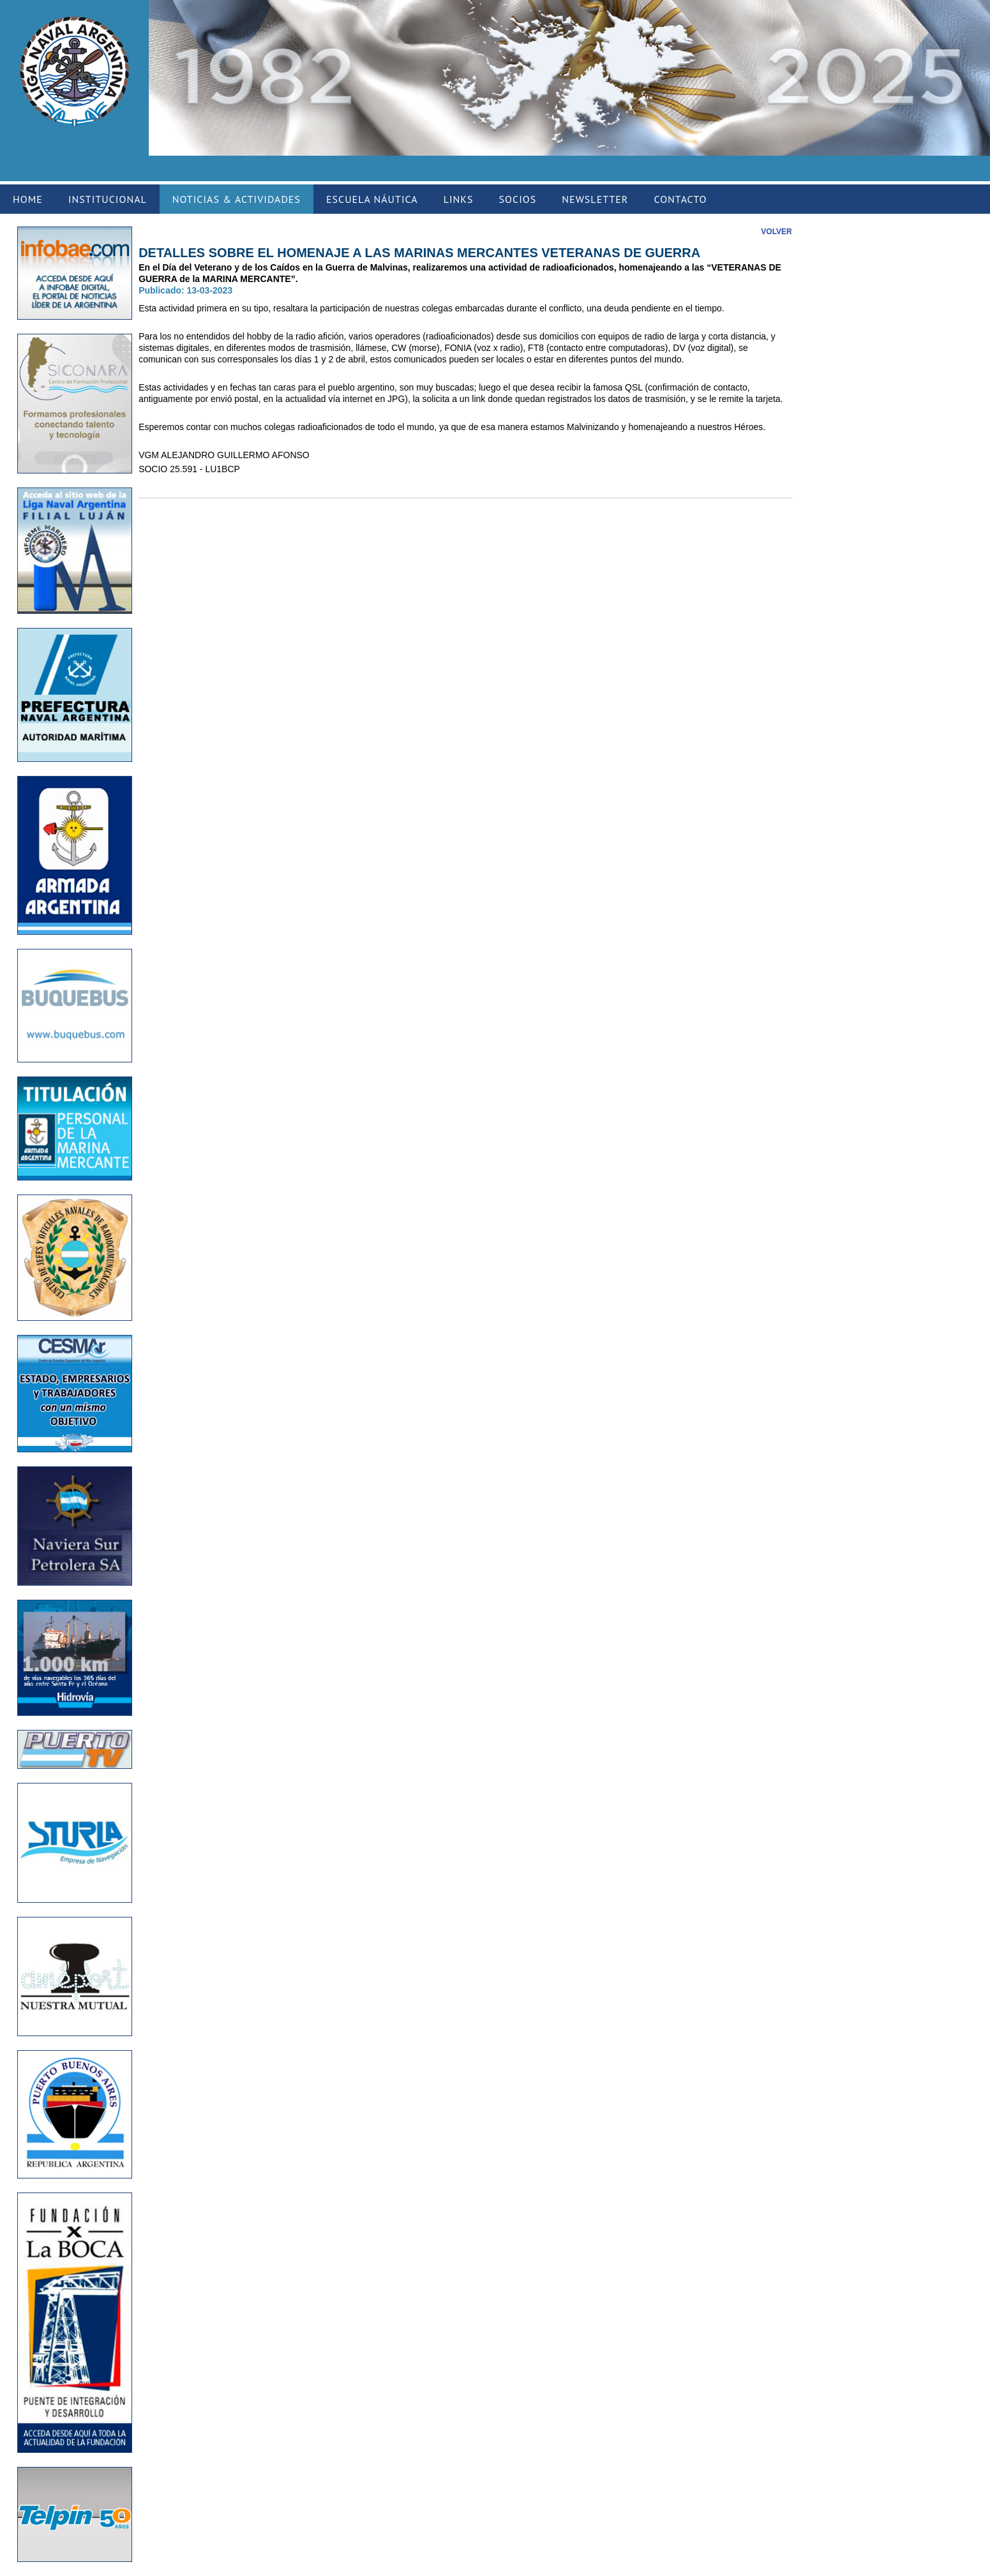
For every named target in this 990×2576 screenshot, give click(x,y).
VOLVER (776, 231)
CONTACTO (680, 199)
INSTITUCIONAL (107, 199)
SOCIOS (518, 199)
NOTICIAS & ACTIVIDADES (236, 199)
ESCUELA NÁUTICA (372, 199)
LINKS (459, 199)
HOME (28, 199)
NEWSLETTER (595, 199)
